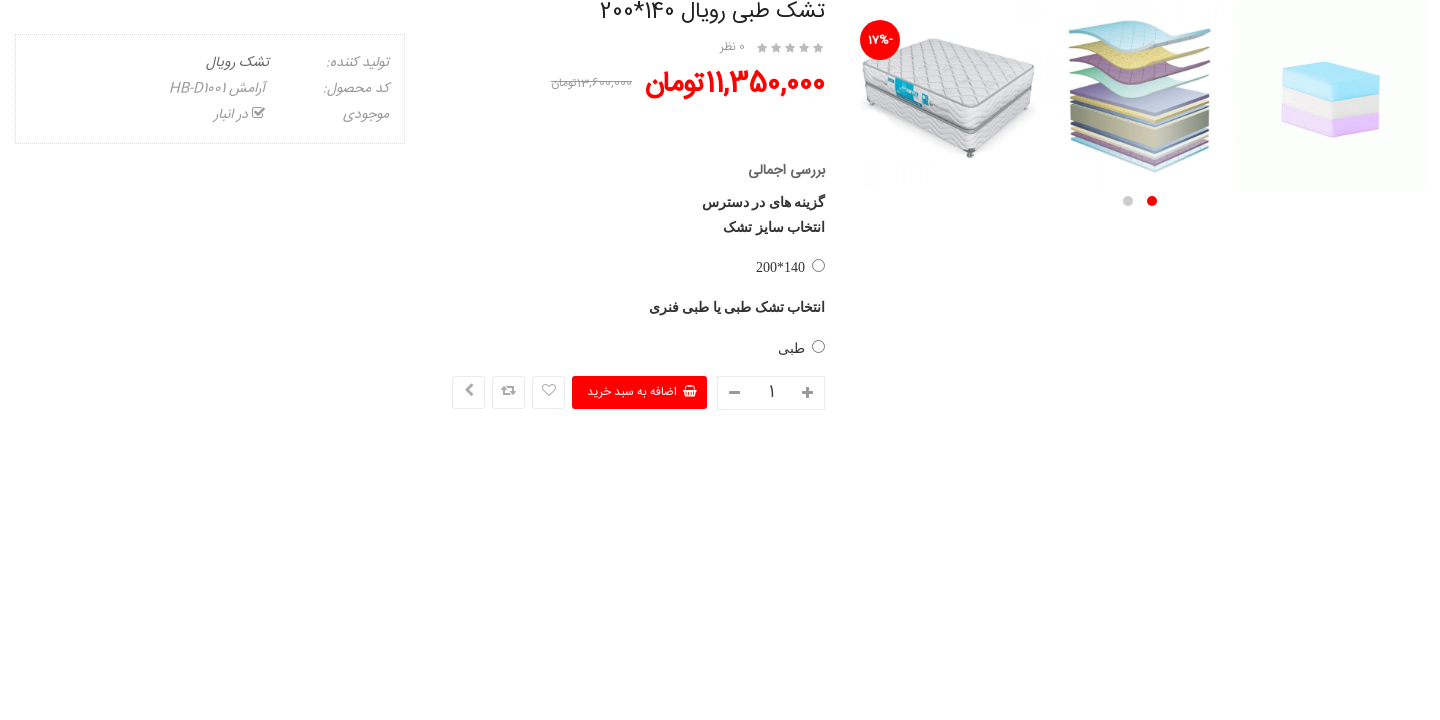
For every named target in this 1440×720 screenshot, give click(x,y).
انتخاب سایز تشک (774, 227)
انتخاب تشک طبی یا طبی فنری (737, 307)
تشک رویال (237, 63)
